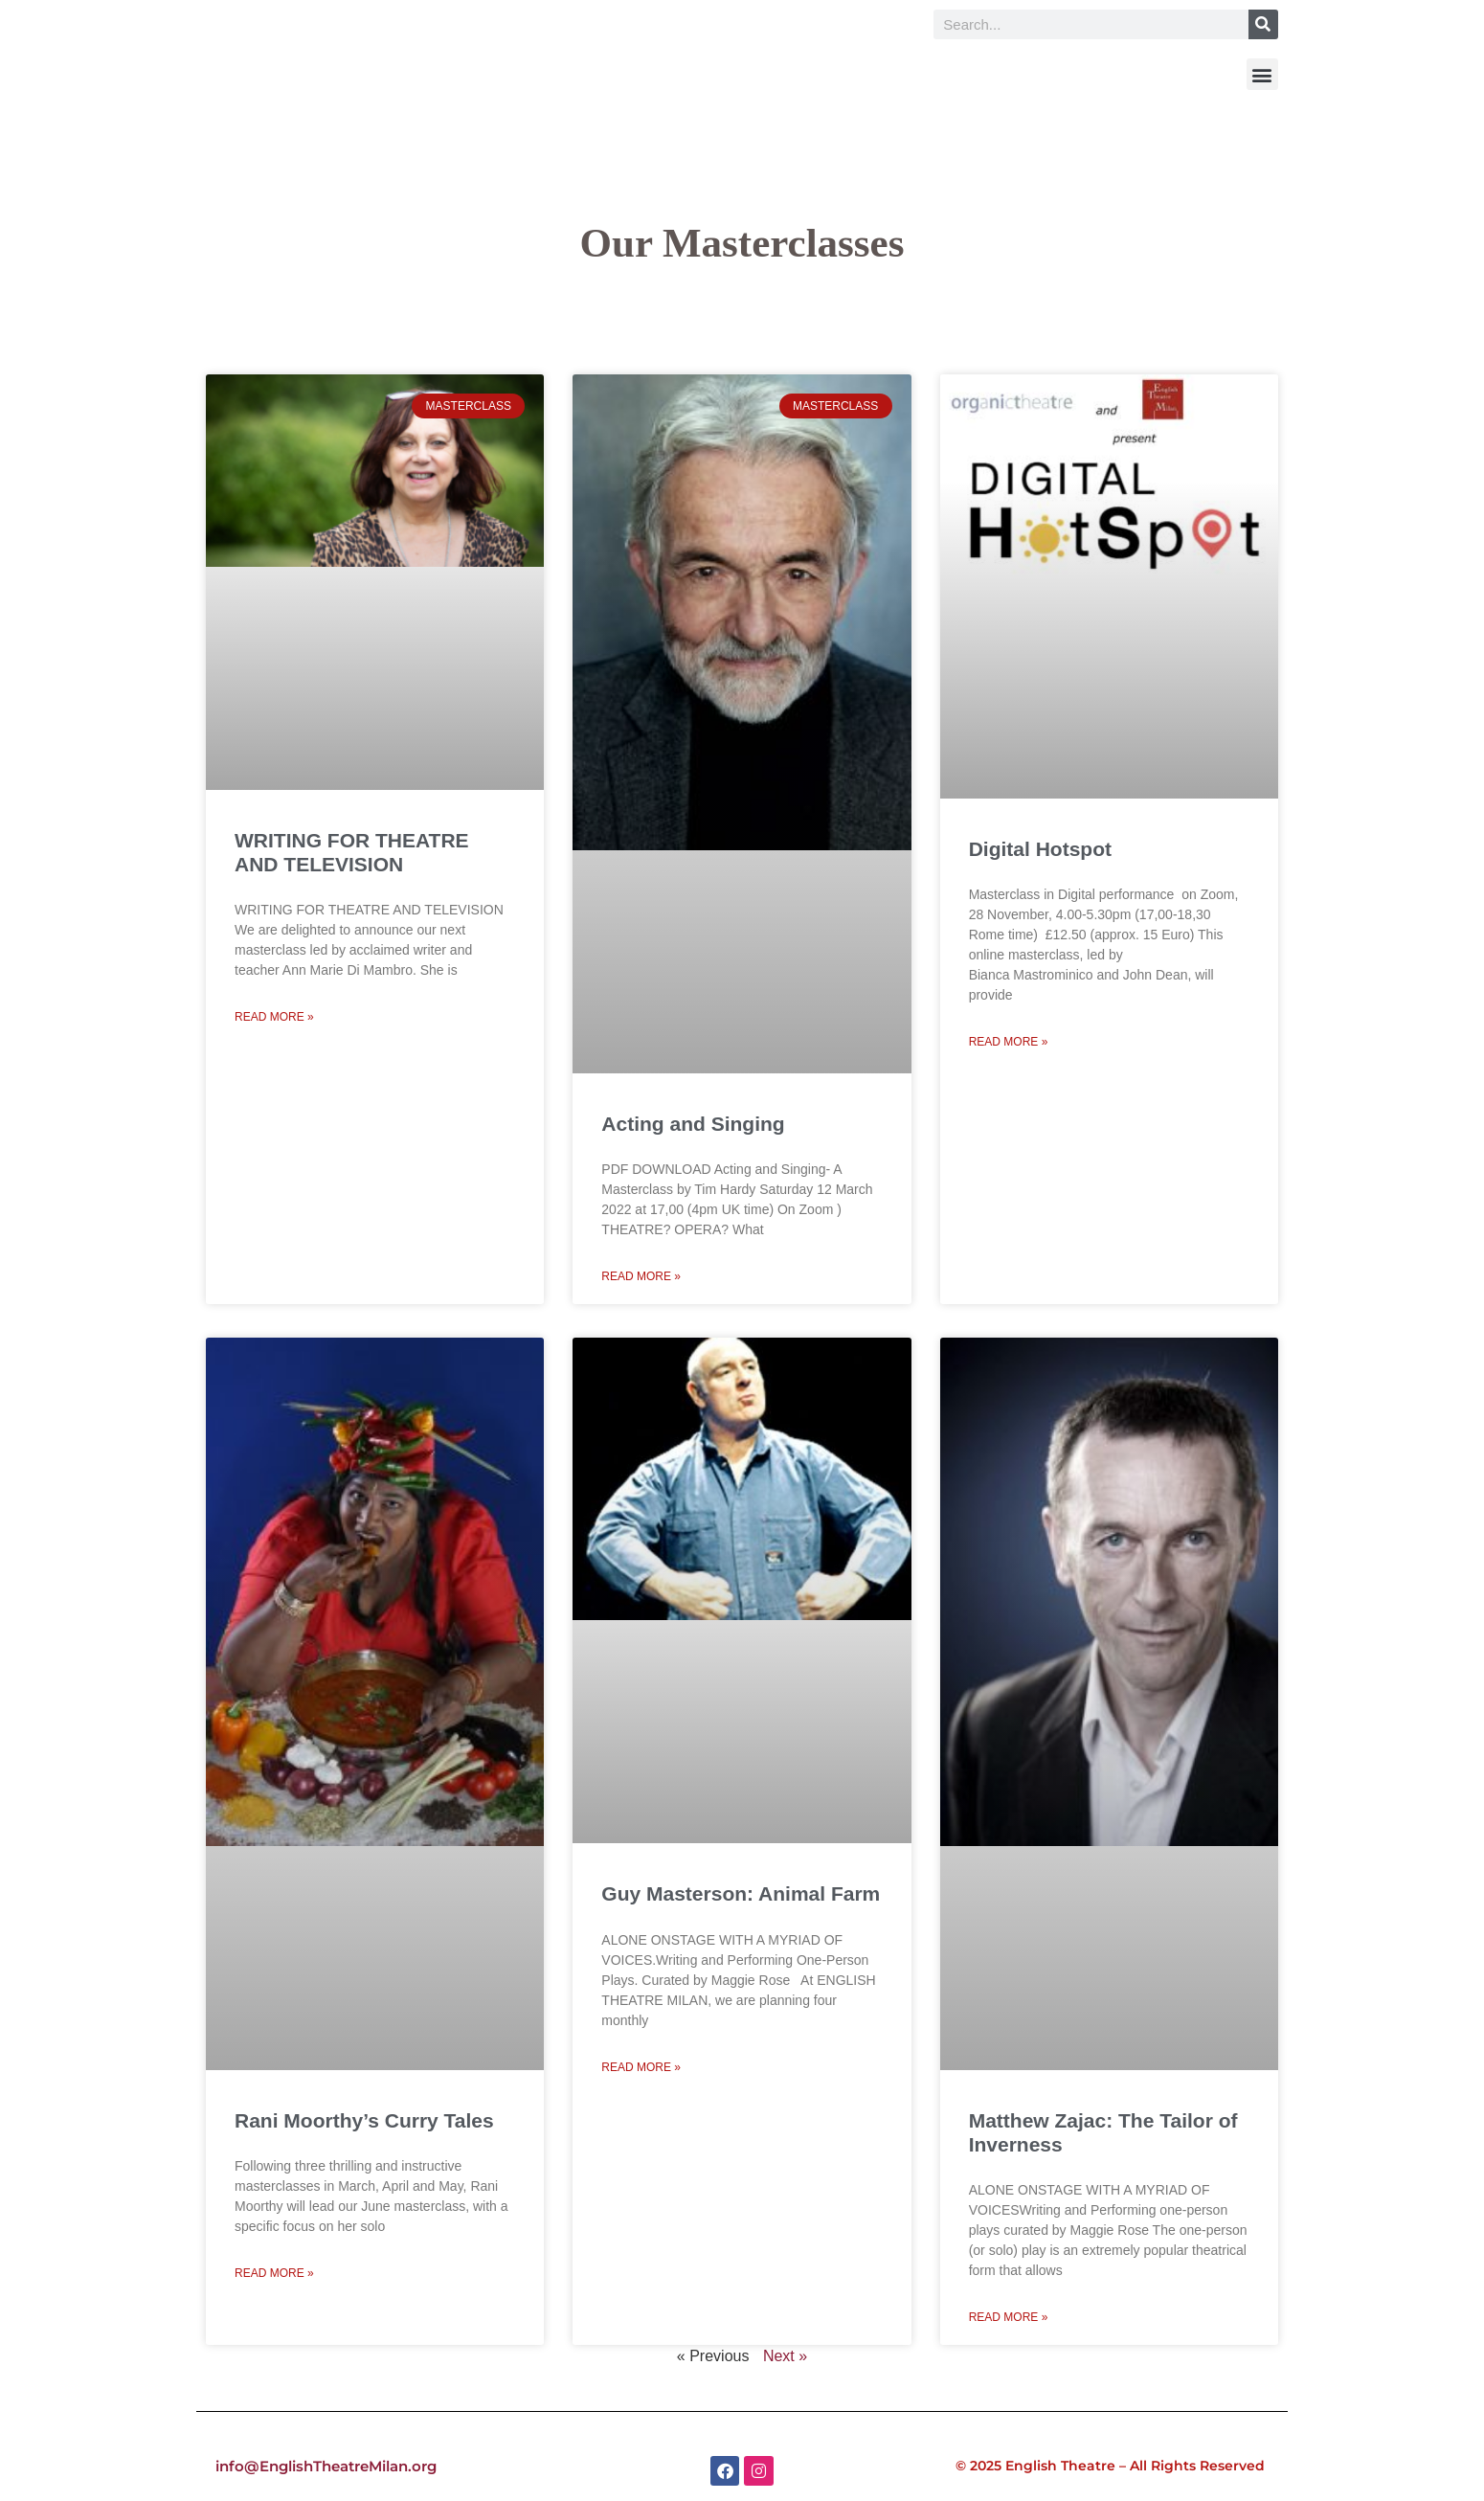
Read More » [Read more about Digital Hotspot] (1008, 1041)
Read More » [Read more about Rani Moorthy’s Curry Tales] (274, 2273)
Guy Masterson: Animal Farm (740, 1893)
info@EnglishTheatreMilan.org (327, 2466)
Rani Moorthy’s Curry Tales (364, 2120)
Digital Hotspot (1040, 849)
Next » (785, 2356)
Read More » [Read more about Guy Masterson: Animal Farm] (641, 2067)
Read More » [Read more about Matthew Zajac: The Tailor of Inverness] (1008, 2317)
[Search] (1263, 24)
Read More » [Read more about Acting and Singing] (641, 1276)
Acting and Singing (692, 1124)
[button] (1262, 74)
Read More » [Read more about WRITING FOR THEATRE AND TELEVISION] (274, 1017)
